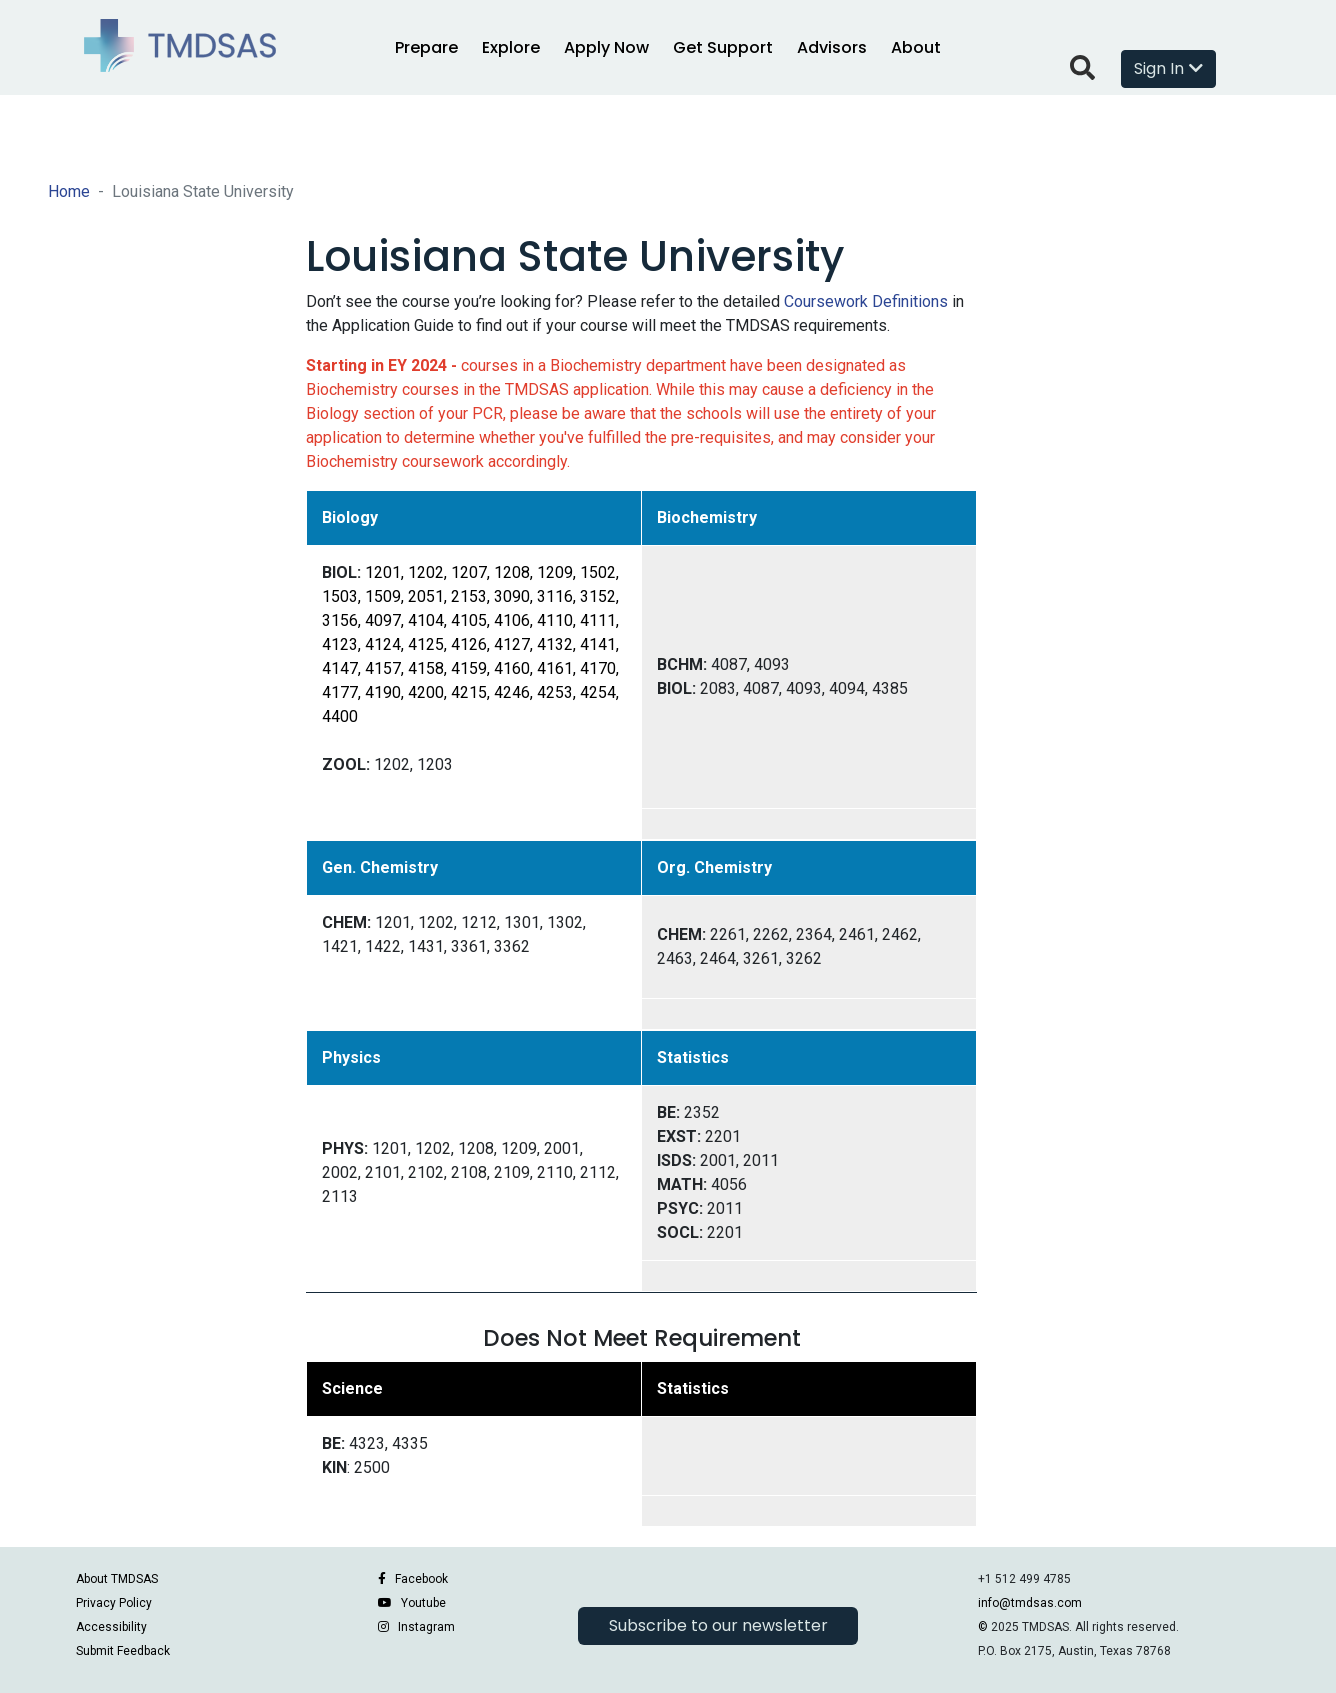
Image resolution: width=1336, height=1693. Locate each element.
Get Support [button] (723, 47)
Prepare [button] (426, 47)
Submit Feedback (123, 1651)
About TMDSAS (117, 1579)
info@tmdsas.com (1030, 1603)
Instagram (426, 1627)
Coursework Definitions (866, 301)
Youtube (423, 1603)
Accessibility (111, 1627)
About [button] (916, 47)
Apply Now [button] (606, 47)
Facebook (421, 1579)
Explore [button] (511, 47)
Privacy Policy (114, 1603)
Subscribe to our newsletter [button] (718, 1625)
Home (69, 191)
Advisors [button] (832, 47)
